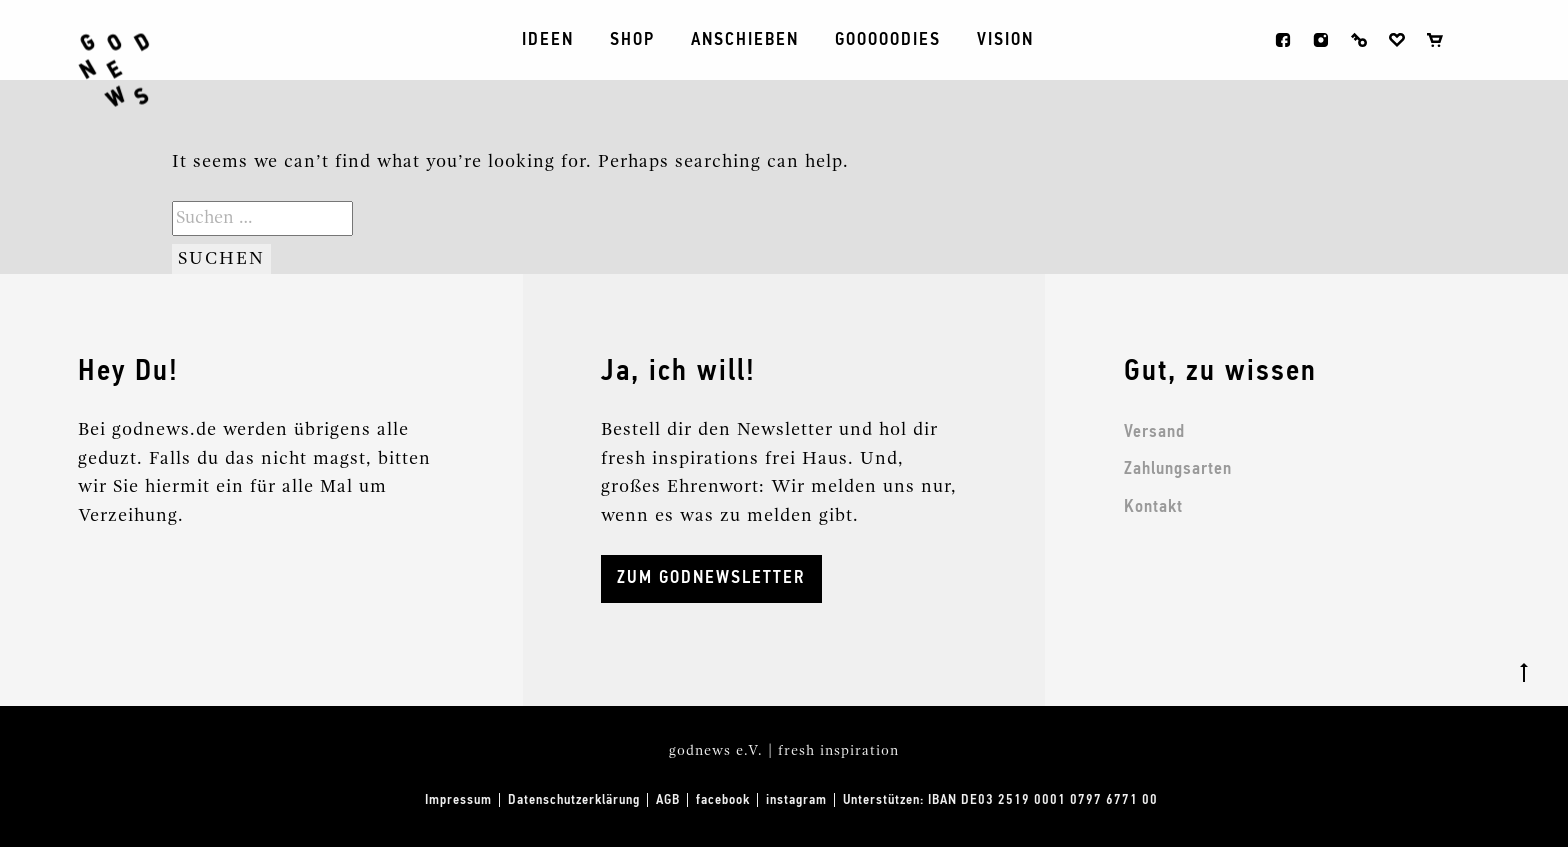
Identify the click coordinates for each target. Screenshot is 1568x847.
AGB (668, 800)
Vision (1005, 40)
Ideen (548, 40)
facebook (1283, 40)
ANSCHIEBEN (745, 40)
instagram (1321, 40)
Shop (632, 40)
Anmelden (1359, 40)
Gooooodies (888, 40)
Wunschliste (1397, 40)
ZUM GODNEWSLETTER (711, 578)
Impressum (458, 800)
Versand (1154, 432)
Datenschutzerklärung (574, 800)
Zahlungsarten (1178, 469)
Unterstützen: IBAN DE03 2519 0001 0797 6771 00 (1000, 800)
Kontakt (1153, 507)
